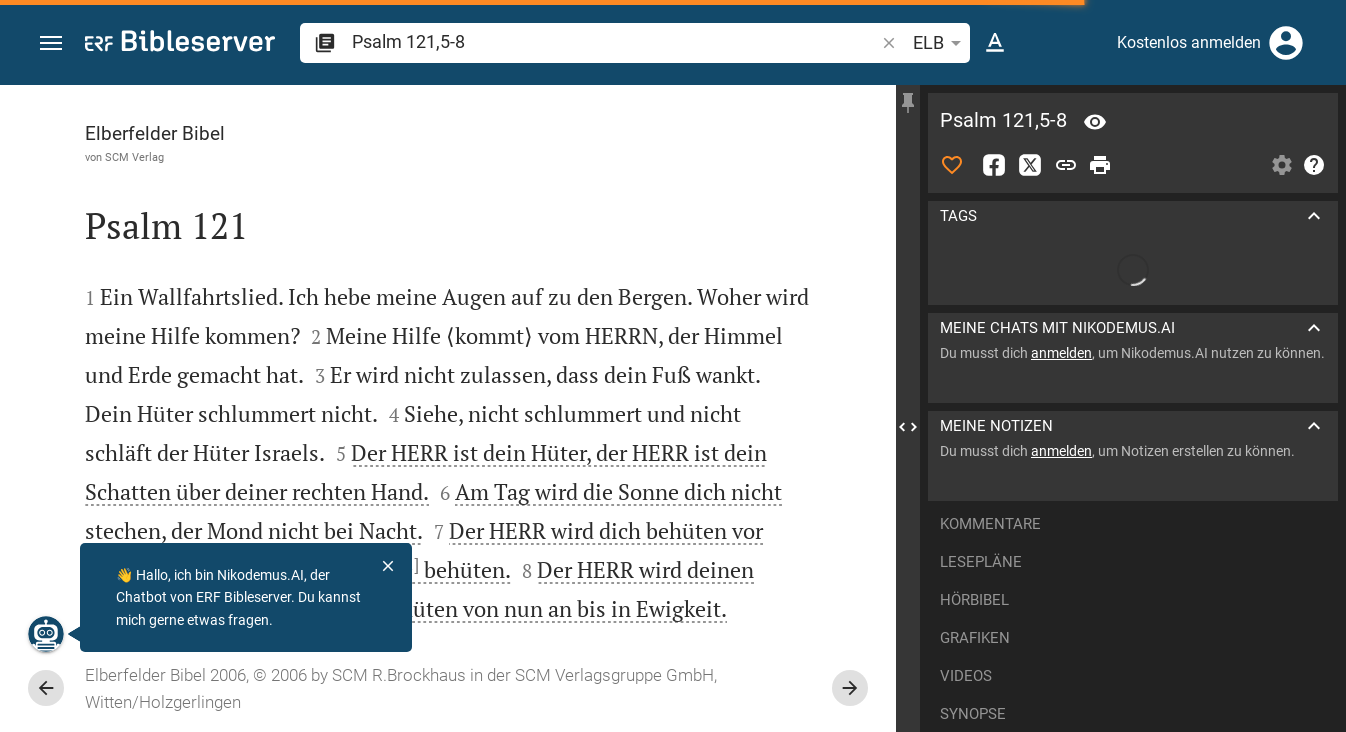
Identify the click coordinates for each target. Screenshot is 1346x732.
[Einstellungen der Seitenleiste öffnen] (1282, 165)
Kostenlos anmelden (1189, 42)
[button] (51, 43)
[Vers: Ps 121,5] (1095, 122)
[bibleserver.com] (180, 44)
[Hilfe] (1314, 165)
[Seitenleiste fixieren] (908, 103)
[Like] (952, 165)
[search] (615, 41)
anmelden (1061, 353)
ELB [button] (940, 43)
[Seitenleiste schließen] (908, 426)
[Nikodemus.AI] (46, 634)
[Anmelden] (1286, 43)
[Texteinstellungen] (995, 43)
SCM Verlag (134, 157)
